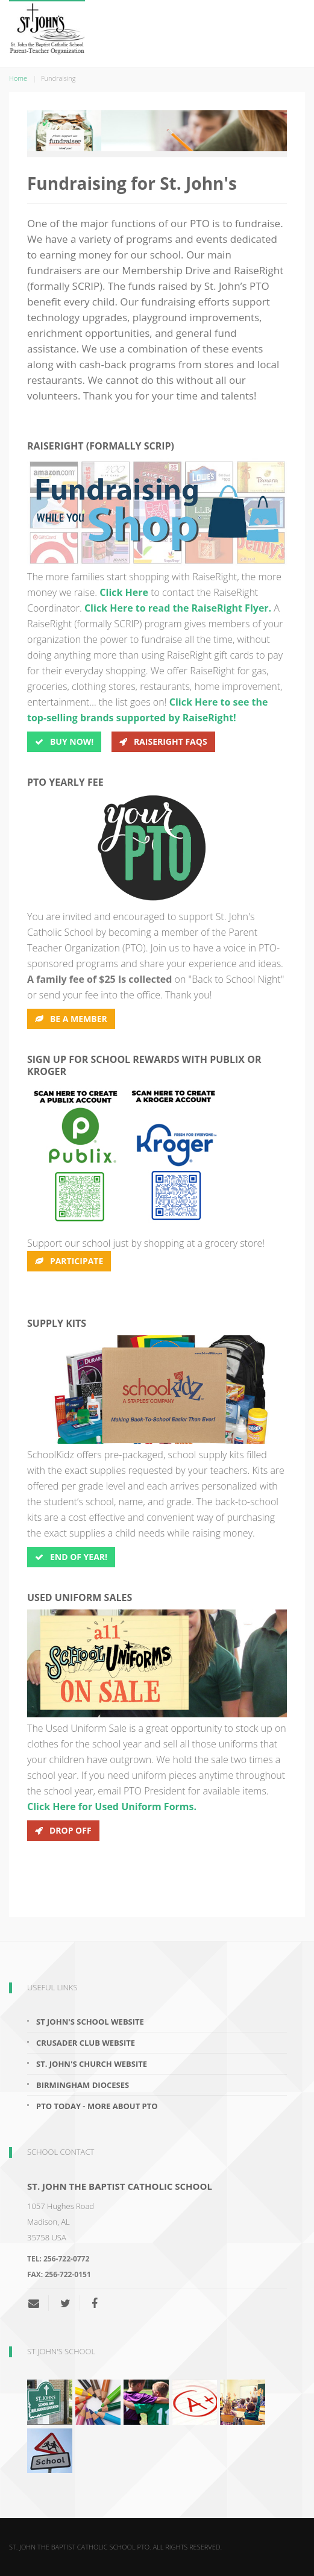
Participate (69, 1261)
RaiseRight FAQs (163, 741)
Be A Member (71, 1018)
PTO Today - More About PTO (97, 2106)
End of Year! (71, 1556)
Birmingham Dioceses (82, 2084)
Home (18, 78)
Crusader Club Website (85, 2042)
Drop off (63, 1830)
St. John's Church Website (91, 2063)
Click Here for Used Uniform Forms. (111, 1806)
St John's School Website (90, 2021)
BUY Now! (64, 741)
